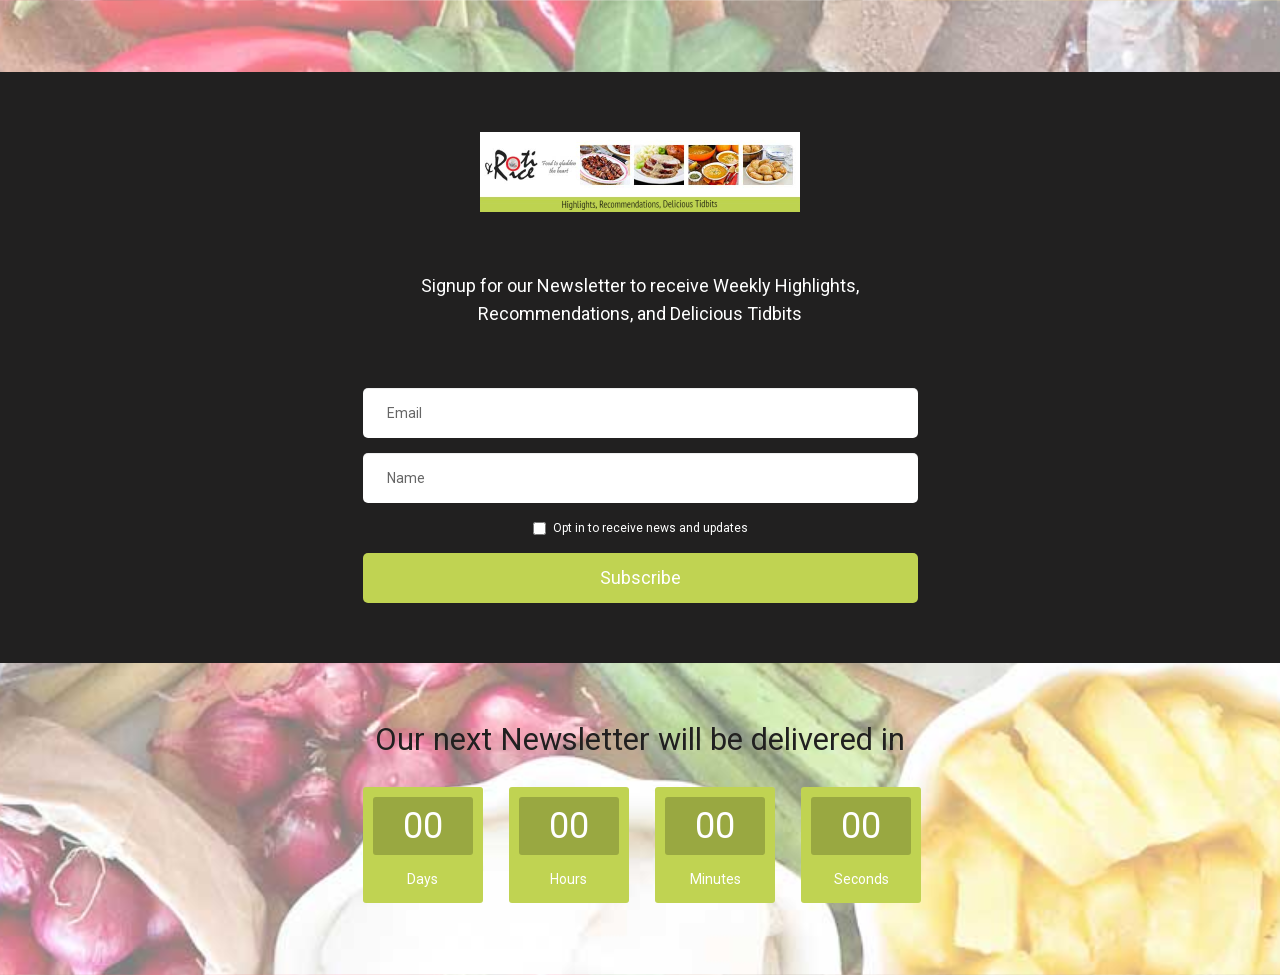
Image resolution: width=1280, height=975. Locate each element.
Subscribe (640, 577)
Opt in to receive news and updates (640, 528)
